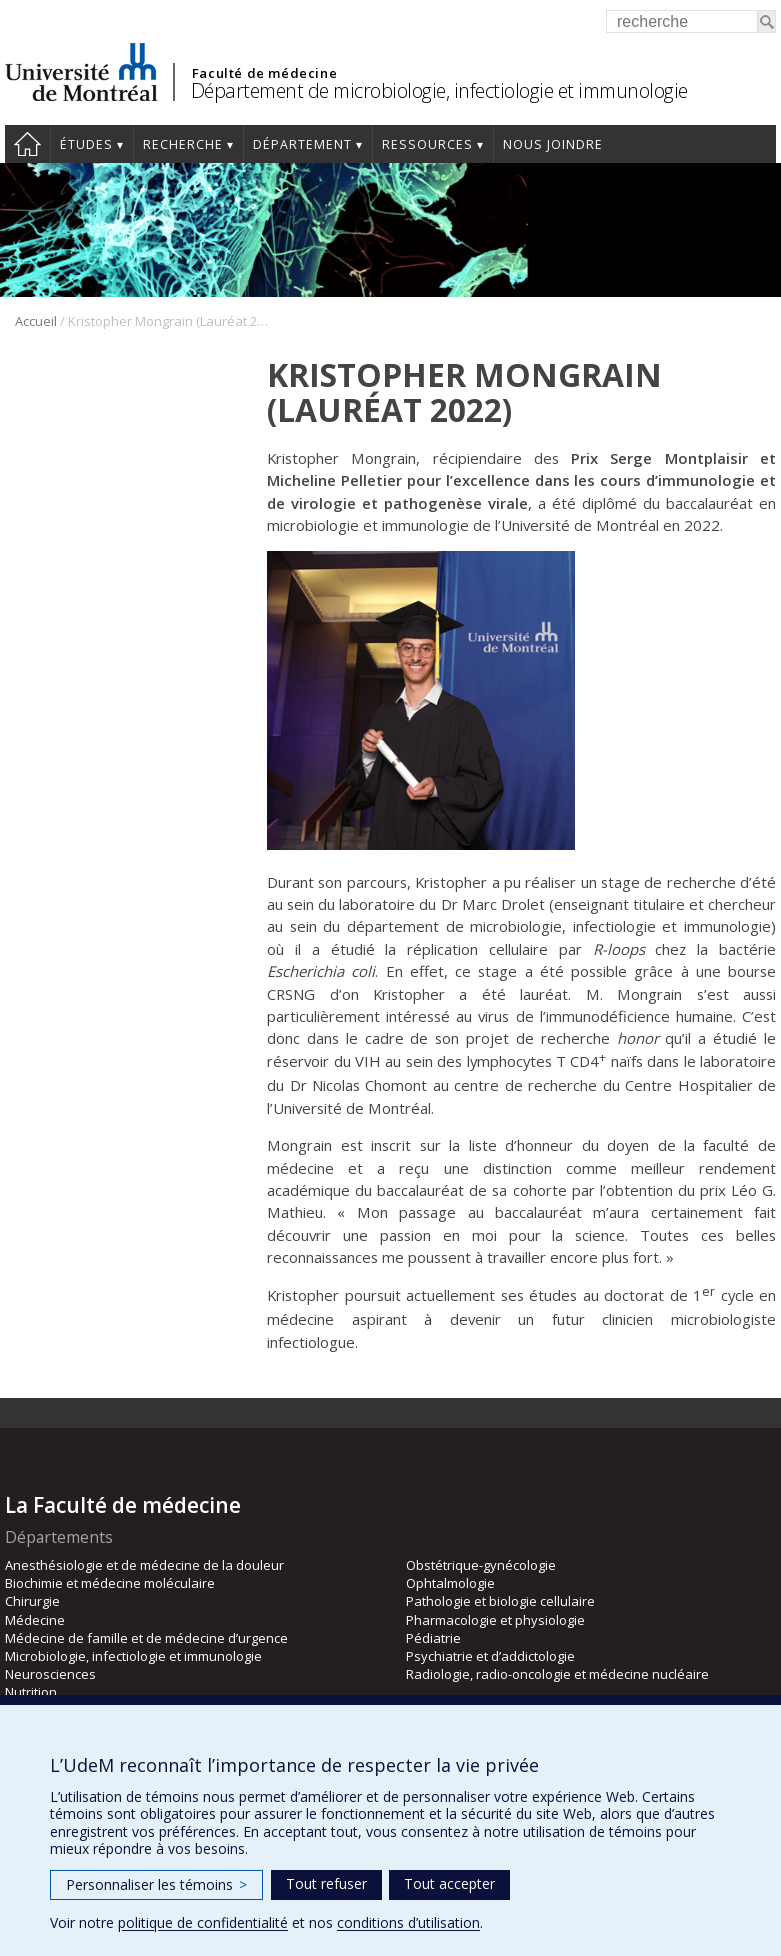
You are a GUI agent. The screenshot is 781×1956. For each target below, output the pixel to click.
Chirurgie (32, 1601)
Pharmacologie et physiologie (495, 1620)
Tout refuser (326, 1883)
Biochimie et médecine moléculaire (110, 1583)
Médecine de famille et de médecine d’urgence (146, 1638)
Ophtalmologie (450, 1583)
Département (302, 144)
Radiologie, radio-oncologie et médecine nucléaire (557, 1674)
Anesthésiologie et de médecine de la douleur (144, 1565)
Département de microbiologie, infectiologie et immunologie (439, 90)
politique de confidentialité (203, 1922)
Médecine (35, 1620)
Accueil (27, 144)
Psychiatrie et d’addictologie (490, 1656)
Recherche (183, 144)
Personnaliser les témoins (156, 1884)
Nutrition (31, 1692)
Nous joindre (553, 144)
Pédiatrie (433, 1638)
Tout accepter (449, 1883)
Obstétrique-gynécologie (481, 1565)
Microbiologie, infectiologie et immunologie (133, 1656)
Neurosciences (50, 1674)
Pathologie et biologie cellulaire (500, 1601)
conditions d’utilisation (408, 1922)
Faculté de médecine (264, 73)
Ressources (427, 144)
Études (86, 144)
